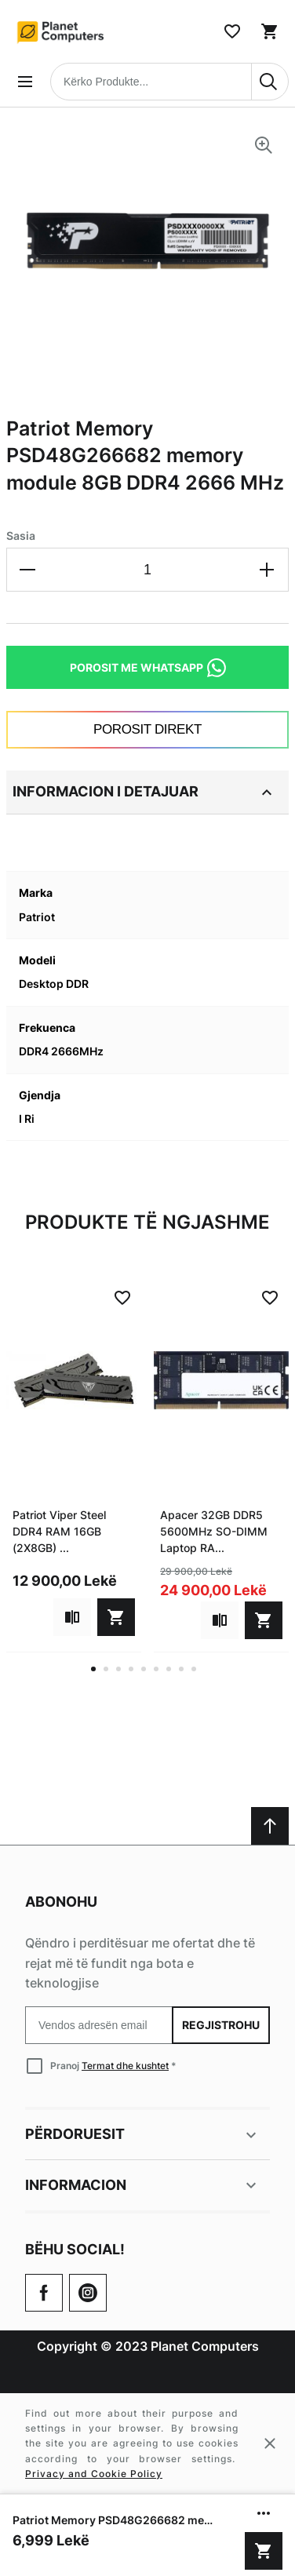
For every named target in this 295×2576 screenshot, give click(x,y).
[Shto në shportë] (263, 2551)
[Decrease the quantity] (28, 570)
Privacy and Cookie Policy (93, 2473)
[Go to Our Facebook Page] (44, 2293)
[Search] (270, 82)
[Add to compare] (72, 1617)
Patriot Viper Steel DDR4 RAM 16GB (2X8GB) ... (59, 1531)
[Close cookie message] (270, 2443)
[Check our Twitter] (88, 2293)
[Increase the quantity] (267, 570)
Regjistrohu (221, 2024)
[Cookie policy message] (147, 2443)
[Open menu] (25, 81)
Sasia (20, 535)
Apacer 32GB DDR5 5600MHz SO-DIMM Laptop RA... (214, 1531)
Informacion (142, 2185)
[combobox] (169, 81)
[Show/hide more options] (263, 2513)
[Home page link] (61, 31)
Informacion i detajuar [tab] (144, 792)
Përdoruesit (142, 2135)
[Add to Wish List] (122, 1298)
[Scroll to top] (270, 1826)
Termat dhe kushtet (125, 2065)
